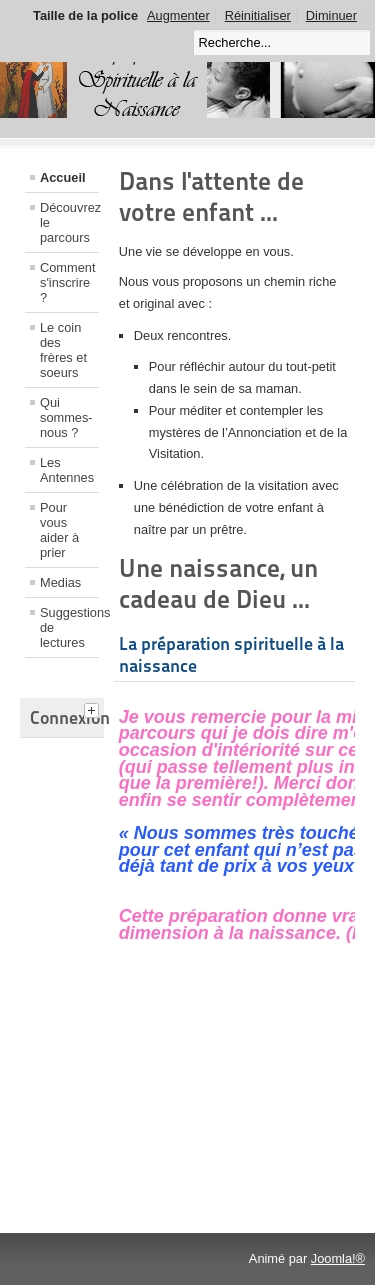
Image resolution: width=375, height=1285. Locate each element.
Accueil (63, 177)
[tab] (94, 708)
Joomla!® (338, 1258)
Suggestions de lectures (69, 627)
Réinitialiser (258, 15)
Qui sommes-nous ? (66, 417)
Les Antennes (67, 470)
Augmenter (178, 15)
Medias (60, 582)
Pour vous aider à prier (59, 530)
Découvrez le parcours (69, 222)
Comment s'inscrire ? (67, 282)
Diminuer (331, 15)
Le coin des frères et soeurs (63, 350)
